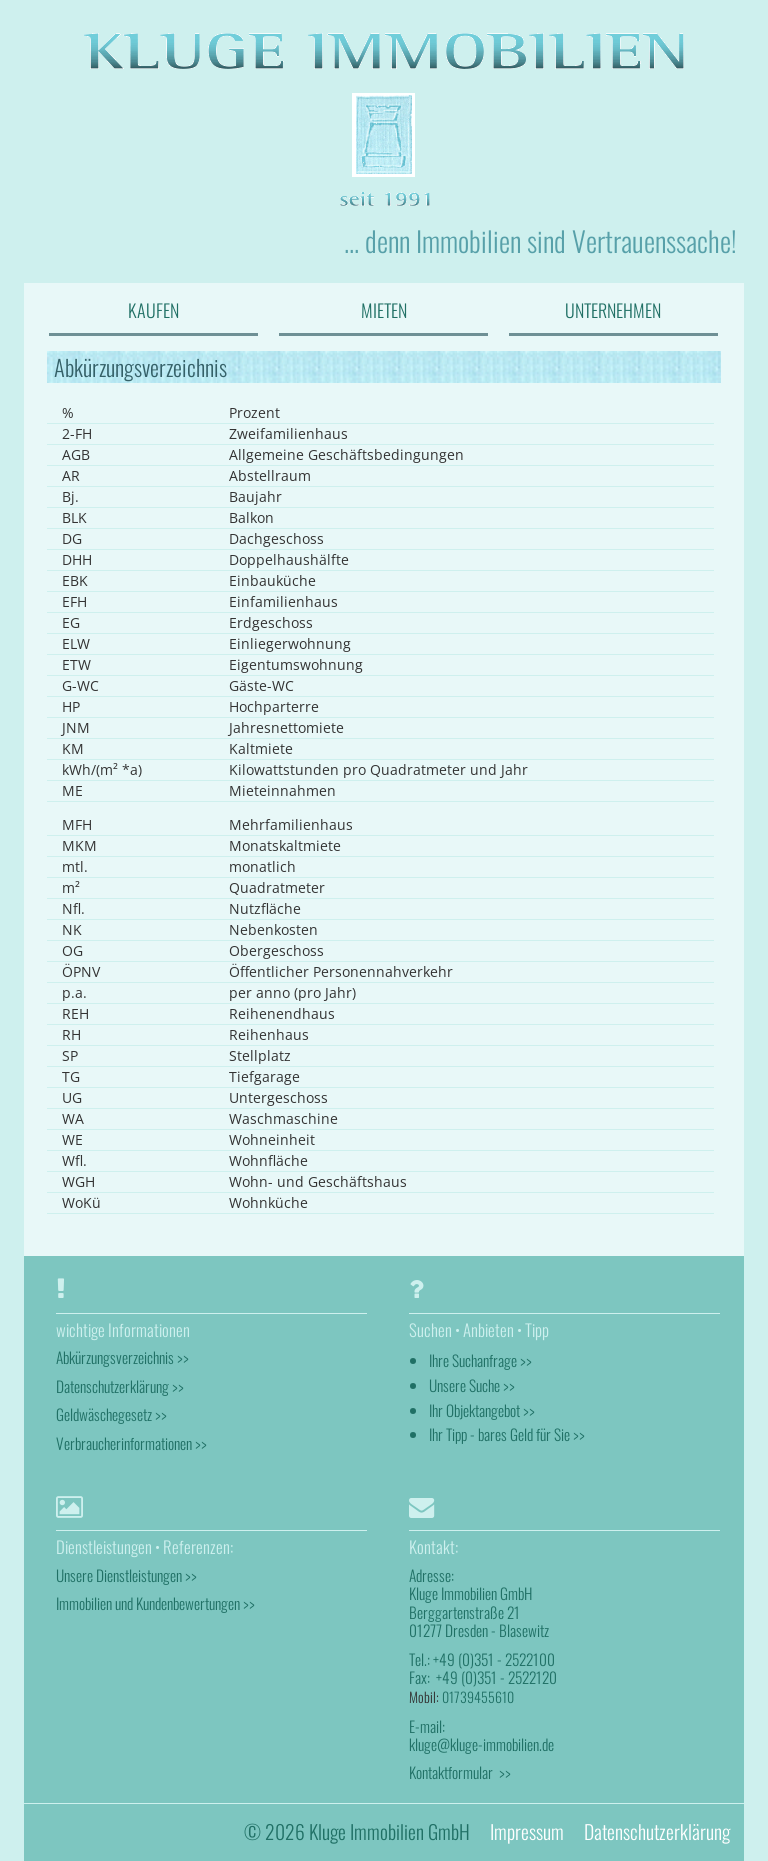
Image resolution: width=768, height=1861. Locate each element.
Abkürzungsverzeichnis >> (122, 1357)
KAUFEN (153, 310)
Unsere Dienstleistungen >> (126, 1575)
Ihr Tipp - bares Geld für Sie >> (507, 1434)
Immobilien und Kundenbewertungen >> (155, 1603)
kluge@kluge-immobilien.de (481, 1744)
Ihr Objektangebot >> (482, 1410)
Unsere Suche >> (472, 1385)
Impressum (527, 1831)
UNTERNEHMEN (613, 310)
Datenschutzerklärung (657, 1831)
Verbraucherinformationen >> (131, 1443)
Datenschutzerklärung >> (120, 1386)
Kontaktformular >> (460, 1772)
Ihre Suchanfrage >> (480, 1360)
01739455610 (478, 1696)
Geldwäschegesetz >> (111, 1414)
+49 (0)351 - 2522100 (494, 1659)
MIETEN (384, 310)
